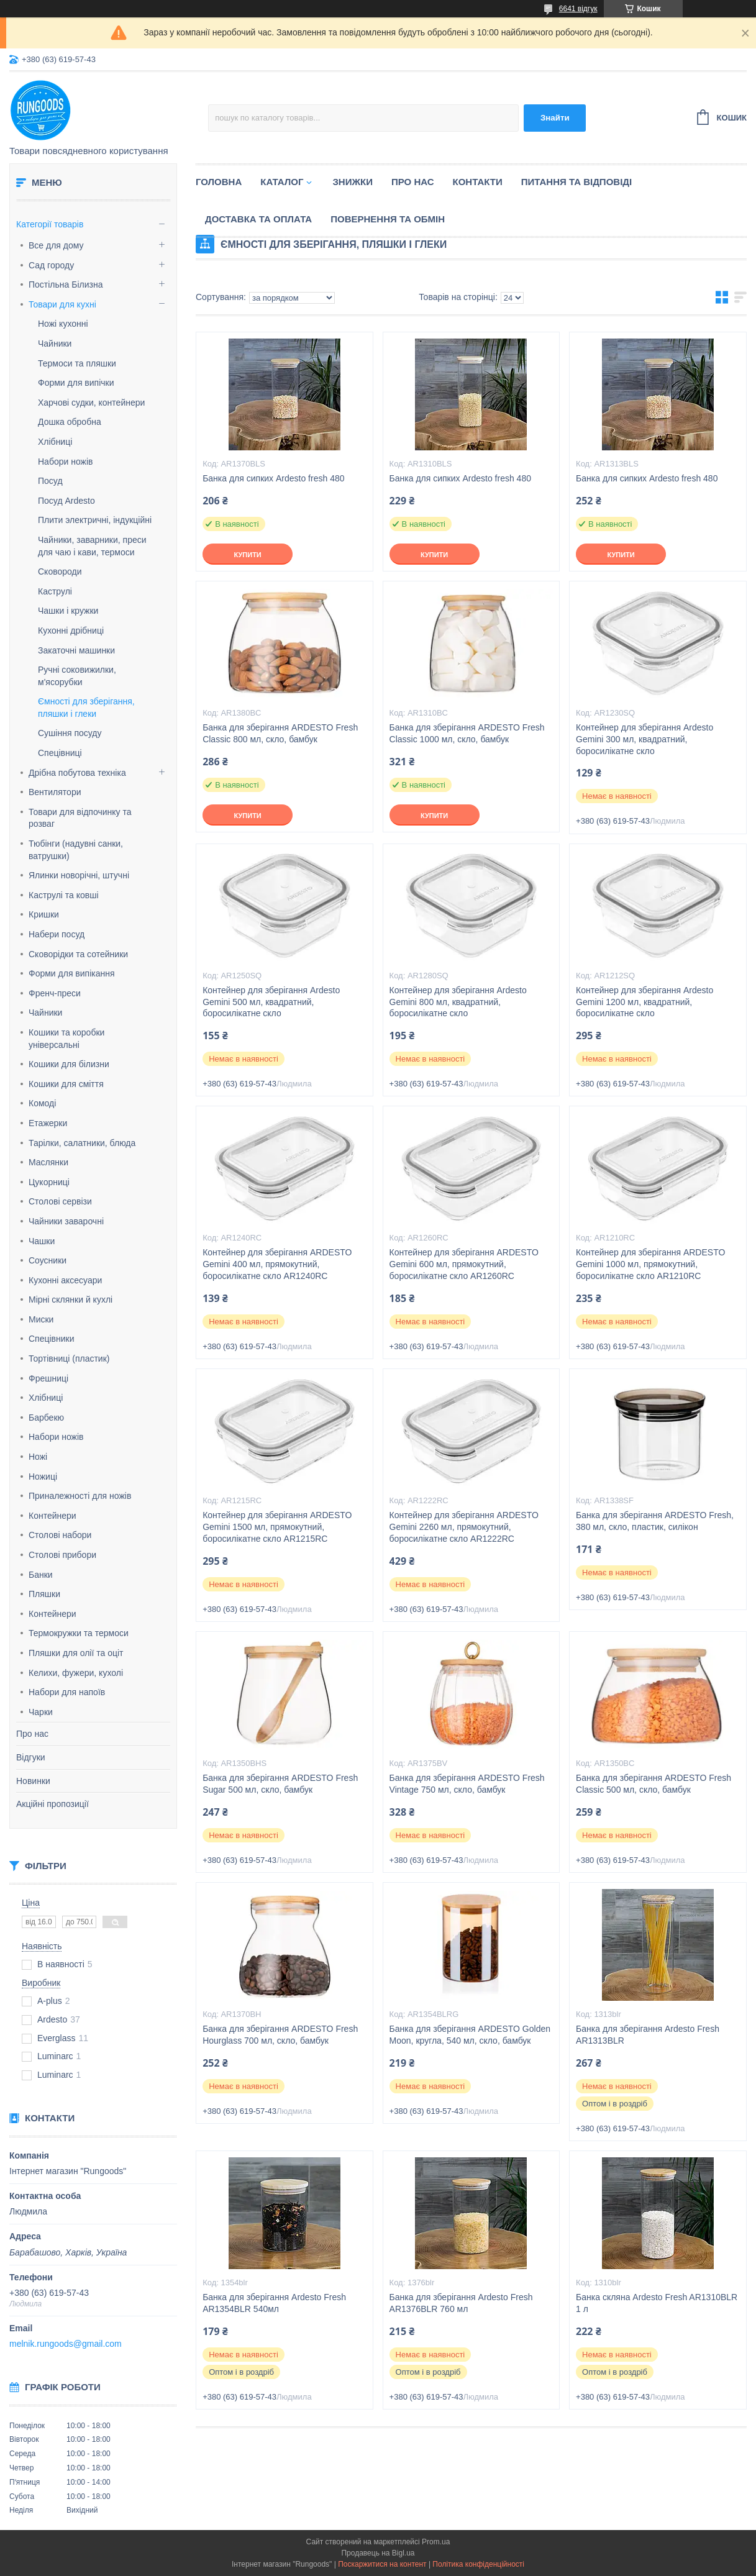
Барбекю (46, 1417)
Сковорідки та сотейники (78, 954)
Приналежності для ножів (80, 1496)
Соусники (47, 1260)
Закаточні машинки (76, 650)
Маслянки (48, 1162)
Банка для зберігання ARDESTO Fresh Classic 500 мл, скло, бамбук (653, 1784)
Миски (41, 1319)
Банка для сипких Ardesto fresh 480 (273, 478)
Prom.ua (436, 2541)
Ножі (38, 1457)
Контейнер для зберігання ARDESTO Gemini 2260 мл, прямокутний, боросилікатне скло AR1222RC (464, 1527)
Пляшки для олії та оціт (76, 1653)
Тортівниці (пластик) (69, 1358)
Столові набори (60, 1535)
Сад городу (51, 265)
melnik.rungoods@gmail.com (65, 2344)
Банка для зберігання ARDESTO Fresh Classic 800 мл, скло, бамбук (280, 733)
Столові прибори (62, 1555)
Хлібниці (55, 442)
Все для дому (56, 245)
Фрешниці (48, 1378)
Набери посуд (56, 934)
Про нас (32, 1734)
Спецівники (52, 1339)
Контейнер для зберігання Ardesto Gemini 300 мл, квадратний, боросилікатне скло (644, 739)
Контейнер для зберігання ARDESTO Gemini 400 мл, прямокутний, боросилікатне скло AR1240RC (277, 1264)
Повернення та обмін (387, 219)
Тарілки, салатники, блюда (82, 1143)
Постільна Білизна (65, 284)
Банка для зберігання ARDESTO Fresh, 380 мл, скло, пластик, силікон (655, 1521)
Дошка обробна (69, 422)
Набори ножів (65, 462)
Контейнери (52, 1516)
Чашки (42, 1241)
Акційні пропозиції (52, 1804)
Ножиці (43, 1476)
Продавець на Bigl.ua (377, 2553)
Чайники (54, 343)
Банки (41, 1575)
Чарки (41, 1712)
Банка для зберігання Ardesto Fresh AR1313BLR (647, 2035)
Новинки (33, 1781)
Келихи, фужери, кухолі (76, 1673)
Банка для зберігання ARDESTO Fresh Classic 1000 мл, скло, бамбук (467, 733)
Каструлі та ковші (64, 895)
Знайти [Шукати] (555, 117)
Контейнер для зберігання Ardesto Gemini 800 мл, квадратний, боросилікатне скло (458, 1002)
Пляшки (44, 1594)
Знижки (352, 181)
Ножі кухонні (63, 324)
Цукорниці (49, 1182)
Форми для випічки (76, 383)
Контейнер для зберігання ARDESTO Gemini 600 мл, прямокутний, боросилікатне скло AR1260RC (464, 1264)
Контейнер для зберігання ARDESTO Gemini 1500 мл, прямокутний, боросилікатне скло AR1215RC (277, 1527)
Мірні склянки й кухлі (70, 1299)
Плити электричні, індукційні (95, 520)
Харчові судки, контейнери (91, 402)
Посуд (50, 481)
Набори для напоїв (67, 1692)
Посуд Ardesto (66, 501)
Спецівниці (60, 753)
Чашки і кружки (68, 611)
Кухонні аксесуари (65, 1280)
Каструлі (55, 591)
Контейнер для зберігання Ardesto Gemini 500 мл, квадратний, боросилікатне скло (271, 1002)
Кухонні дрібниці (71, 630)
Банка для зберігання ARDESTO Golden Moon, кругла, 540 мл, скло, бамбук (469, 2035)
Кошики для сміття (66, 1084)
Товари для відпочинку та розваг (80, 818)
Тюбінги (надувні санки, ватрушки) (76, 850)
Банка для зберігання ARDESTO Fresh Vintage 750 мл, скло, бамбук (467, 1784)
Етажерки (48, 1123)
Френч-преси (55, 993)
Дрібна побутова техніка (77, 773)
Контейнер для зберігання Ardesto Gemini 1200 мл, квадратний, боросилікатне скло (644, 1002)
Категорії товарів (49, 224)
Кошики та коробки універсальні (66, 1038)
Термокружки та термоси (79, 1633)
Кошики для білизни (69, 1064)
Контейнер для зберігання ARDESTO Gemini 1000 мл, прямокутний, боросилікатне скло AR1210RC (650, 1264)
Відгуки (30, 1757)
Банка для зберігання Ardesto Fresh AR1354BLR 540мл (274, 2303)
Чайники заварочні (66, 1221)
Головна (219, 181)
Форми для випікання (72, 973)
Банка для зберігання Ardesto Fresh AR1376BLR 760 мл (461, 2303)
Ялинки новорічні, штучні (79, 875)
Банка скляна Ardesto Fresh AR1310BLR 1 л (656, 2303)
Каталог (281, 181)
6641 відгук (578, 8)
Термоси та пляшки (77, 363)
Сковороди (60, 571)
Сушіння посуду (69, 733)
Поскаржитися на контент (382, 2564)
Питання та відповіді (576, 181)
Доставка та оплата (258, 219)
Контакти (478, 181)
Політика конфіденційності (478, 2564)
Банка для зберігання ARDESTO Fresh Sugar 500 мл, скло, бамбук (280, 1784)
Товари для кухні (62, 304)
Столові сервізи (60, 1201)
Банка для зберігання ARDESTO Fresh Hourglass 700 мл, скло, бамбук (280, 2035)
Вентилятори (55, 792)
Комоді (42, 1103)
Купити (247, 554)
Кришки (44, 914)
